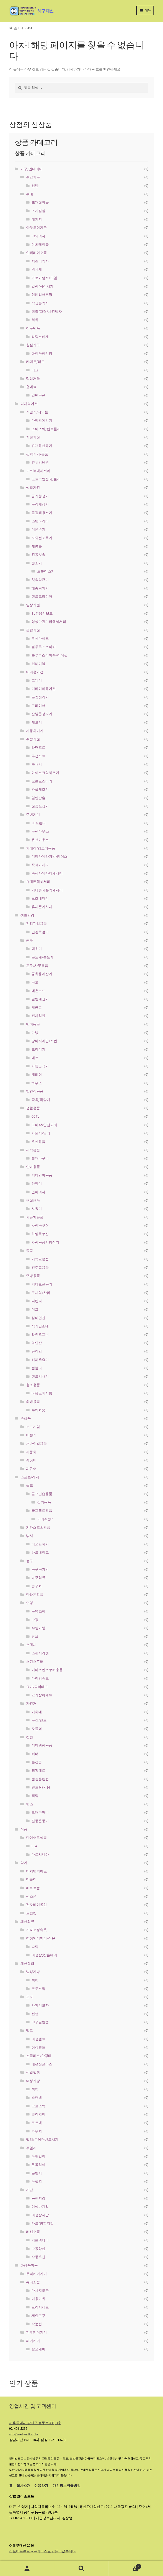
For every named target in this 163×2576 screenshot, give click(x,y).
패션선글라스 (41, 2064)
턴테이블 (38, 663)
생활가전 (33, 487)
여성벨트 (38, 2039)
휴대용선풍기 (41, 445)
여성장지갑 (40, 2215)
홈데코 (31, 387)
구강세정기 (40, 504)
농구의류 (38, 1577)
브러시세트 (40, 2307)
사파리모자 (40, 2005)
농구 (29, 1561)
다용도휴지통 (41, 1393)
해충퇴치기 (40, 588)
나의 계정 (27, 2568)
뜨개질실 (38, 211)
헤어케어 (33, 2341)
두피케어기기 (36, 2274)
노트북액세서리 (38, 471)
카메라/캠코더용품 (40, 848)
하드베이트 (40, 1552)
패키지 (36, 219)
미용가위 (38, 2298)
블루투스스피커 (43, 647)
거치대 (36, 1712)
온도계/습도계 (42, 957)
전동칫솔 (38, 554)
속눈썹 (36, 2324)
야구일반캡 (40, 2022)
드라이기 (38, 1049)
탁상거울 (33, 378)
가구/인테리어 (31, 169)
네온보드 (38, 991)
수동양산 (38, 2248)
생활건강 (27, 915)
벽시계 (36, 269)
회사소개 (23, 2485)
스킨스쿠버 (34, 1661)
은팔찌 (36, 2181)
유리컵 (36, 1351)
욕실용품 (33, 1200)
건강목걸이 (40, 932)
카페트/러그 (35, 361)
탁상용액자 (40, 303)
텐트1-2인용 (40, 1787)
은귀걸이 (38, 2156)
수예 (29, 194)
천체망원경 (40, 462)
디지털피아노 (36, 1871)
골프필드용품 (41, 1510)
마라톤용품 (34, 1594)
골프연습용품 (41, 1494)
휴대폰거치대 (41, 907)
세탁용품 (33, 1150)
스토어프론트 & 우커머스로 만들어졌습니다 (42, 2551)
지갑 (29, 2190)
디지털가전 (29, 403)
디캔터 (36, 1301)
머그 (34, 1309)
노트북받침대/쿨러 (46, 479)
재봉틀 (36, 546)
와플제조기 (40, 789)
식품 (23, 1829)
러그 (34, 370)
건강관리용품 (36, 923)
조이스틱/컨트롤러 (46, 429)
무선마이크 (40, 638)
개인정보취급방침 (67, 2485)
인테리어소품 (36, 252)
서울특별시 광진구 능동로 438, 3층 (35, 2423)
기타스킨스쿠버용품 (47, 1670)
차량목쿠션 (40, 1234)
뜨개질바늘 (40, 202)
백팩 (34, 1980)
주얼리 (31, 2148)
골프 (29, 1485)
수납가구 (33, 177)
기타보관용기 (41, 1284)
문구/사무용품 (37, 965)
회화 (34, 319)
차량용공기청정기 (45, 1242)
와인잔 (36, 1343)
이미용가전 (34, 672)
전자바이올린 (36, 1904)
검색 (81, 2568)
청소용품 (33, 1385)
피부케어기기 (36, 2332)
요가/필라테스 (37, 1686)
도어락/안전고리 (44, 1125)
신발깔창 (33, 2072)
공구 (29, 940)
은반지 (36, 2173)
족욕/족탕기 (40, 1099)
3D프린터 (38, 823)
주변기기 (33, 814)
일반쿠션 (38, 395)
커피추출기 (40, 1359)
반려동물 (33, 1024)
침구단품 (33, 328)
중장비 (31, 1460)
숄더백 (36, 2097)
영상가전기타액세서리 (48, 621)
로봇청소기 (45, 571)
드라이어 (38, 705)
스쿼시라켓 (40, 1653)
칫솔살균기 (40, 579)
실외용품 (44, 1502)
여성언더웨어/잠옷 (40, 1938)
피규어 (31, 1468)
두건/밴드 (39, 1720)
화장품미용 (29, 2265)
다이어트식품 (36, 1837)
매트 (34, 1058)
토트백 (36, 2122)
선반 (34, 185)
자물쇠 (36, 1728)
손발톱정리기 (41, 714)
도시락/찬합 (40, 1292)
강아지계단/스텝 (44, 1041)
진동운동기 (40, 1821)
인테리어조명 (41, 294)
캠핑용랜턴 (40, 1779)
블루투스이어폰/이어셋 (49, 655)
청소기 (36, 563)
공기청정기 (40, 496)
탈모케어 (38, 2349)
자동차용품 (34, 1217)
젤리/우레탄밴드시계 (42, 2139)
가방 (34, 1032)
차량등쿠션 (40, 1225)
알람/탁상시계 (42, 286)
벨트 (29, 2030)
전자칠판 (38, 1015)
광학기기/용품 (37, 454)
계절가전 (33, 437)
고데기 (36, 680)
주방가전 (33, 739)
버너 (34, 1754)
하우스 (36, 1083)
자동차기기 (34, 731)
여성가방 (33, 2081)
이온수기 (38, 529)
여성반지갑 (40, 2206)
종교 (29, 1250)
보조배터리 (40, 898)
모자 (29, 1997)
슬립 (34, 1946)
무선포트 (38, 756)
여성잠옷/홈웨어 (44, 1955)
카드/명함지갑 (42, 2223)
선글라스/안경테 (39, 2055)
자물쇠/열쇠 (40, 1133)
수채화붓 (38, 1410)
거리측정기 (45, 1519)
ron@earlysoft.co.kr (23, 2434)
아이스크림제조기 (45, 772)
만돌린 (31, 1879)
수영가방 (38, 1628)
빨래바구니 (40, 1158)
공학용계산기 (41, 974)
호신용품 (38, 1141)
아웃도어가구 (36, 227)
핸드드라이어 (41, 596)
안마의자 (38, 1192)
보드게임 (33, 1427)
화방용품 (33, 1401)
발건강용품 (34, 1091)
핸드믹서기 (40, 1376)
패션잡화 (27, 1963)
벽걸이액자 (40, 261)
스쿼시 (31, 1644)
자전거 (31, 1703)
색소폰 (31, 1896)
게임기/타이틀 (37, 412)
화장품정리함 (41, 353)
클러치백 (38, 2114)
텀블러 (36, 1368)
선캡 (34, 2014)
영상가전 (33, 605)
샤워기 (36, 1208)
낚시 (29, 1535)
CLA (34, 1846)
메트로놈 (33, 1888)
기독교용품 (40, 1259)
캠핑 (29, 1737)
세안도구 (38, 2315)
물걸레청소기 (41, 512)
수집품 (25, 1418)
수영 (29, 1603)
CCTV (35, 1116)
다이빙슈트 (40, 1678)
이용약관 (41, 2485)
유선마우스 (40, 839)
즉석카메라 (40, 865)
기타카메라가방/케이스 (49, 856)
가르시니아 (40, 1854)
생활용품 (33, 1108)
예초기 (36, 948)
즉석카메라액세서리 (47, 873)
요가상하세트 (41, 1695)
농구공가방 (40, 1569)
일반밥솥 (38, 798)
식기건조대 (40, 1326)
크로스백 (38, 1988)
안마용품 (33, 1167)
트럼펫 (31, 1913)
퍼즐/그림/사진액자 (46, 311)
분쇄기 (36, 764)
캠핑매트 (38, 1770)
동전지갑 (38, 2198)
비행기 (31, 1435)
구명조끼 (38, 1611)
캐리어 (36, 1074)
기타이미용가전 (43, 688)
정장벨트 (38, 2047)
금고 (34, 982)
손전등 (36, 1762)
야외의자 (38, 236)
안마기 (36, 1183)
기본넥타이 (40, 2240)
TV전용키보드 (42, 613)
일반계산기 (40, 999)
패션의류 (27, 1921)
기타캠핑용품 (41, 1745)
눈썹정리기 (40, 697)
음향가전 (33, 630)
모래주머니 (40, 1812)
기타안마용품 (41, 1175)
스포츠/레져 (29, 1477)
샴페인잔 (38, 1318)
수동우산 (38, 2257)
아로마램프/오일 (44, 278)
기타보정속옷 (36, 1930)
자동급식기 (40, 1066)
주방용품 (33, 1275)
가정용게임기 (41, 420)
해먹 (34, 1795)
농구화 (36, 1586)
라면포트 (38, 747)
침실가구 (33, 345)
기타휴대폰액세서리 (47, 890)
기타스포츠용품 (38, 1527)
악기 (23, 1862)
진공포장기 (40, 806)
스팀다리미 (40, 521)
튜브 (34, 1636)
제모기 (36, 722)
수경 (34, 1619)
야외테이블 (40, 244)
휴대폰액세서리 (38, 881)
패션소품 (33, 2231)
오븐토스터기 (41, 781)
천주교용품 (40, 1267)
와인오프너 (40, 1334)
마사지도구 (40, 2290)
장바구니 (125, 2565)
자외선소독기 (41, 538)
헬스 (29, 1804)
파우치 (36, 2131)
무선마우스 (40, 831)
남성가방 (33, 1971)
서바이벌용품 (36, 1443)
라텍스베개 (40, 336)
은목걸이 (38, 2164)
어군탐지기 (40, 1544)
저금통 (36, 1007)
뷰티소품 (33, 2282)
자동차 (31, 1452)
